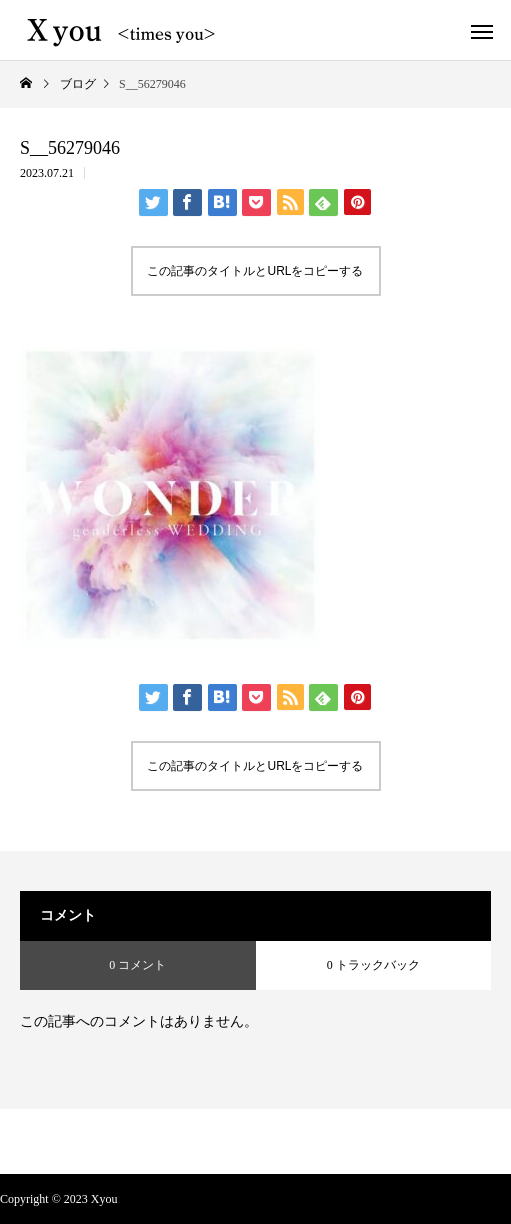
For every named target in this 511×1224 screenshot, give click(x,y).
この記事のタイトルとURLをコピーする (255, 271)
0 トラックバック (373, 965)
